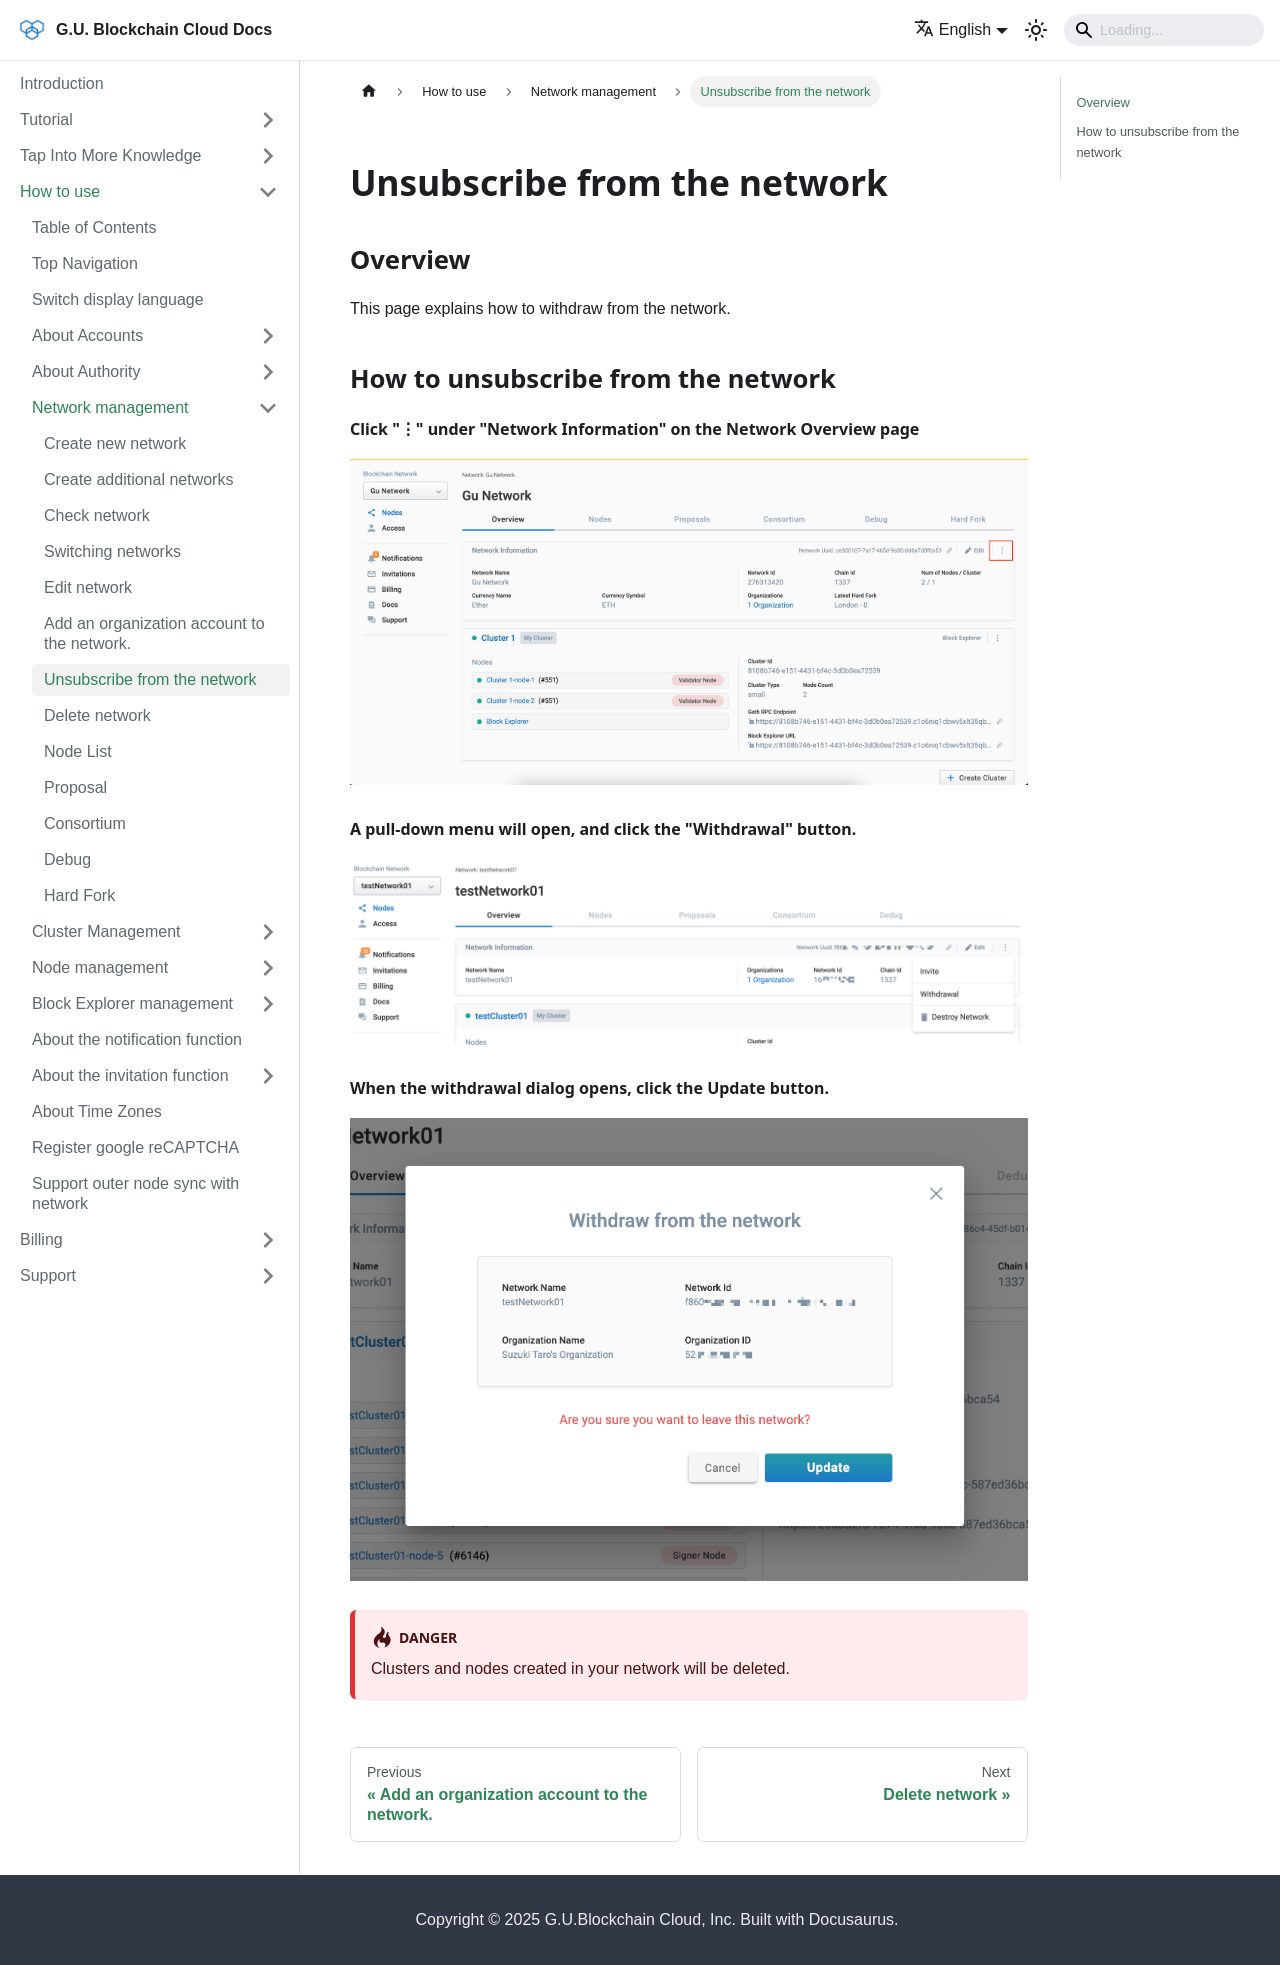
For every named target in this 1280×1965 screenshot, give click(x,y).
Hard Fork (79, 895)
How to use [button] (60, 191)
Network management (110, 407)
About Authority (86, 371)
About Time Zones (97, 1111)
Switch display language (118, 299)
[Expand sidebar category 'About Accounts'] (268, 336)
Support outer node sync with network (135, 1193)
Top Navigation (85, 263)
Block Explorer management (132, 1003)
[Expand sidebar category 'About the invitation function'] (268, 1076)
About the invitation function (130, 1075)
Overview (1103, 102)
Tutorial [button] (46, 119)
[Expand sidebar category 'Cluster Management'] (268, 932)
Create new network (115, 443)
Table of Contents (94, 227)
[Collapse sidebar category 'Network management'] (268, 408)
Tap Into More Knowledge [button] (110, 155)
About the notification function (137, 1039)
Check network (97, 515)
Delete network (97, 715)
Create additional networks (138, 479)
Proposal (75, 787)
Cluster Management (106, 931)
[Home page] (369, 91)
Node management (100, 967)
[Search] (1164, 30)
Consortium (85, 823)
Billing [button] (41, 1239)
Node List (78, 751)
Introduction (62, 83)
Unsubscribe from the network (150, 679)
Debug (67, 859)
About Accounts (87, 335)
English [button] (952, 29)
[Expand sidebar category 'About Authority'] (268, 372)
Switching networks (112, 551)
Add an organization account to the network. (154, 633)
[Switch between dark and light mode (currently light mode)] (1036, 30)
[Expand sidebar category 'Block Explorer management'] (268, 1004)
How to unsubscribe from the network (1158, 142)
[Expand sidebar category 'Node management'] (268, 968)
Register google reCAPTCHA (135, 1147)
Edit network (88, 587)
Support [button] (48, 1275)
